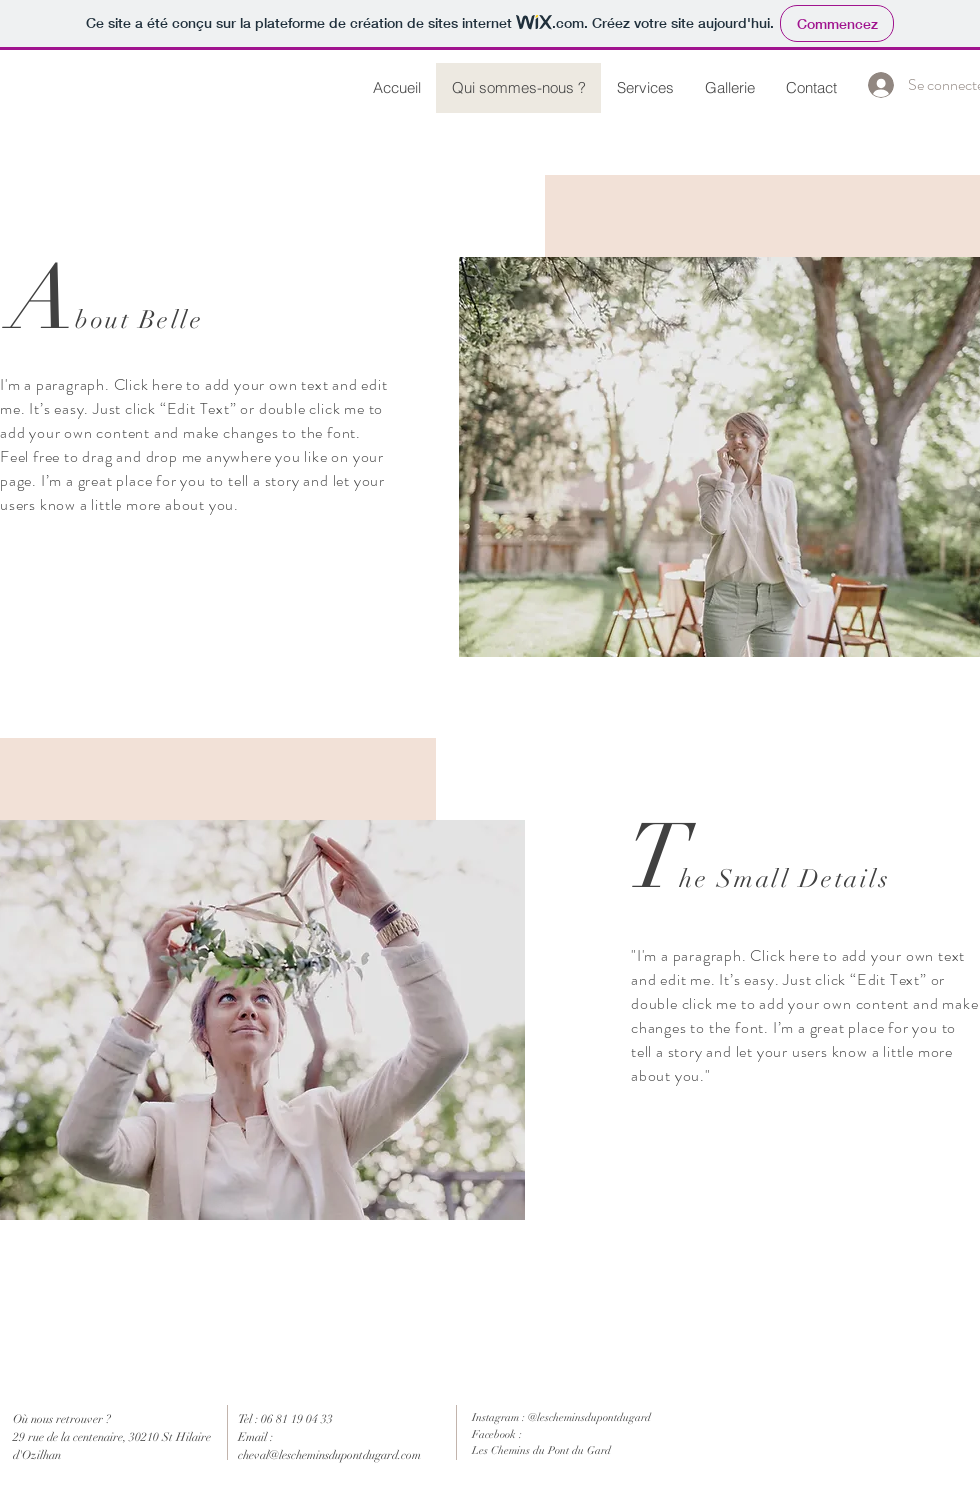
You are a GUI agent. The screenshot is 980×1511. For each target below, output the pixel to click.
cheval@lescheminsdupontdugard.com (329, 1455)
